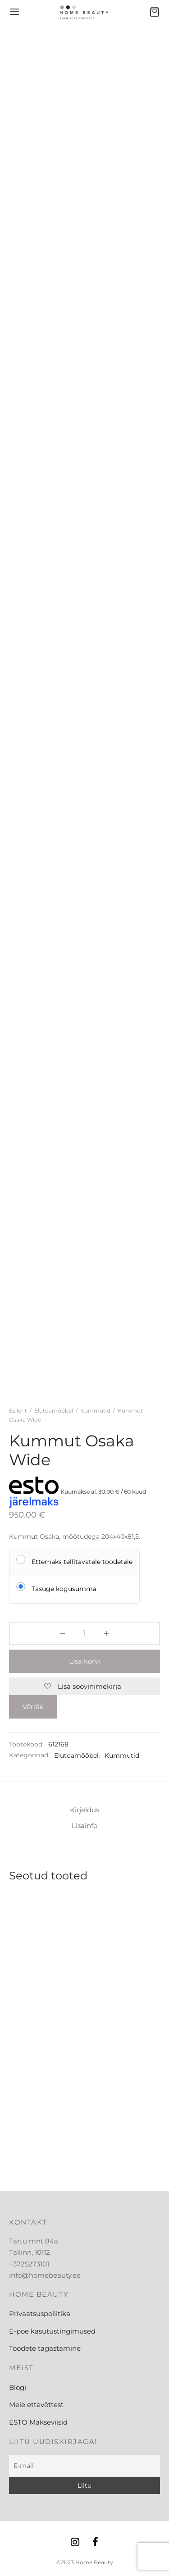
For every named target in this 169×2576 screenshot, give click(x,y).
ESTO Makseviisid (38, 2422)
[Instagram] (75, 2542)
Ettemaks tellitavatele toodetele (82, 1561)
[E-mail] (84, 2466)
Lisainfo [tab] (84, 1825)
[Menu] (14, 12)
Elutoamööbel (53, 1410)
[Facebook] (95, 2542)
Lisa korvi (84, 1661)
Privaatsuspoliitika (39, 2313)
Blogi (17, 2387)
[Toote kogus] (84, 1633)
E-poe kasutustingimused (52, 2331)
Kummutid (95, 1410)
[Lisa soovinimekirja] (84, 1687)
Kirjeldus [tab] (84, 1809)
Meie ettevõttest (36, 2404)
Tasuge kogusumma (64, 1588)
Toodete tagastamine (45, 2348)
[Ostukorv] (154, 11)
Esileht (18, 1410)
